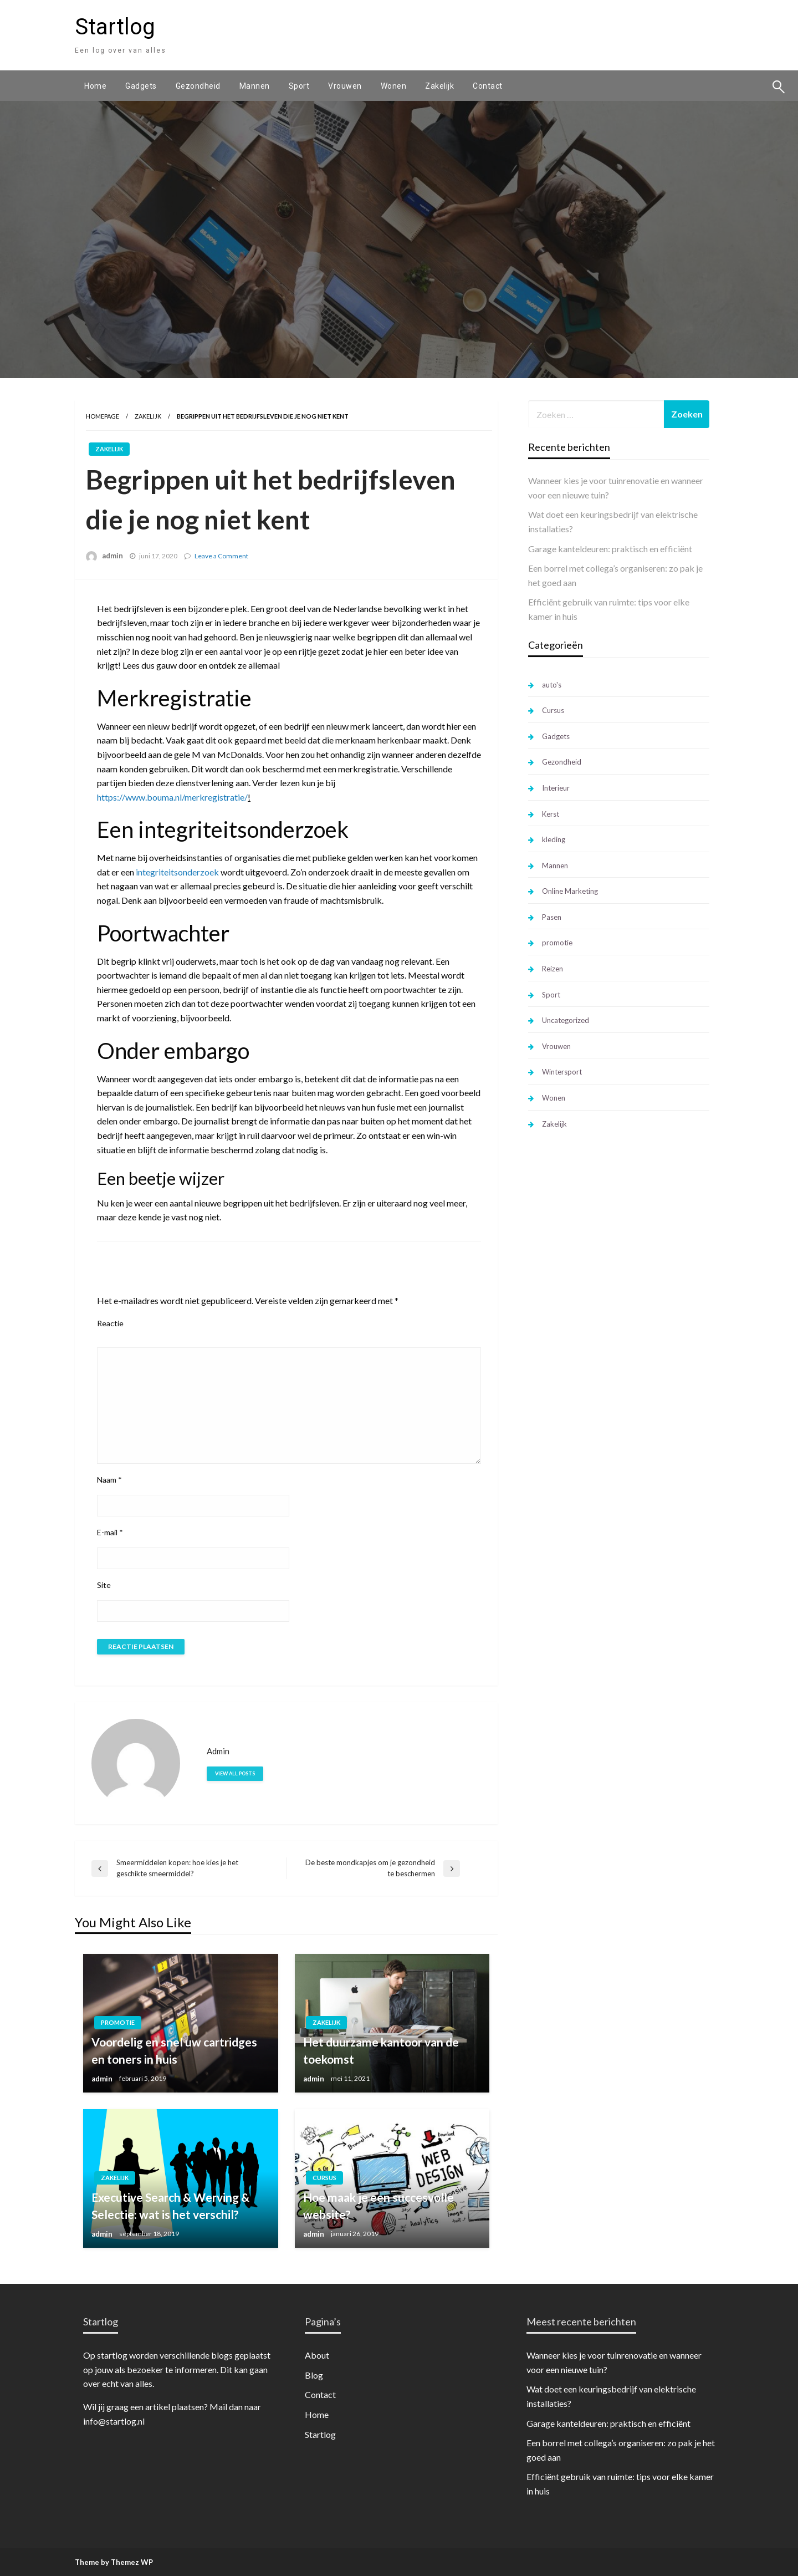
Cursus (324, 2177)
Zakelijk (439, 86)
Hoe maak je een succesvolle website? (378, 2206)
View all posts (235, 1773)
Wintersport (562, 1071)
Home (95, 86)
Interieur (556, 787)
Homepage (102, 416)
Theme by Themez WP (114, 2562)
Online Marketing (570, 891)
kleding (553, 839)
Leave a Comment (221, 556)
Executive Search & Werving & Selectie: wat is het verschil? (170, 2206)
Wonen (394, 86)
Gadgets (141, 86)
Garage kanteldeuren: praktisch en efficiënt (610, 548)
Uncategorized (565, 1020)
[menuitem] (95, 86)
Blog (314, 2375)
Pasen (551, 917)
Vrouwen (345, 86)
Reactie (110, 1323)
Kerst (550, 814)
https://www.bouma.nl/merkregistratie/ (172, 797)
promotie (118, 2022)
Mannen (254, 86)
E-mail (110, 1532)
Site (104, 1585)
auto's (551, 684)
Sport (299, 86)
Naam (109, 1479)
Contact (488, 86)
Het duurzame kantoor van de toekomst (381, 2050)
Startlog (115, 27)
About (317, 2355)
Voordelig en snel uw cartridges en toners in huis (174, 2050)
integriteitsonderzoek (177, 872)
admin (112, 555)
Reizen (552, 968)
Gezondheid (198, 86)
